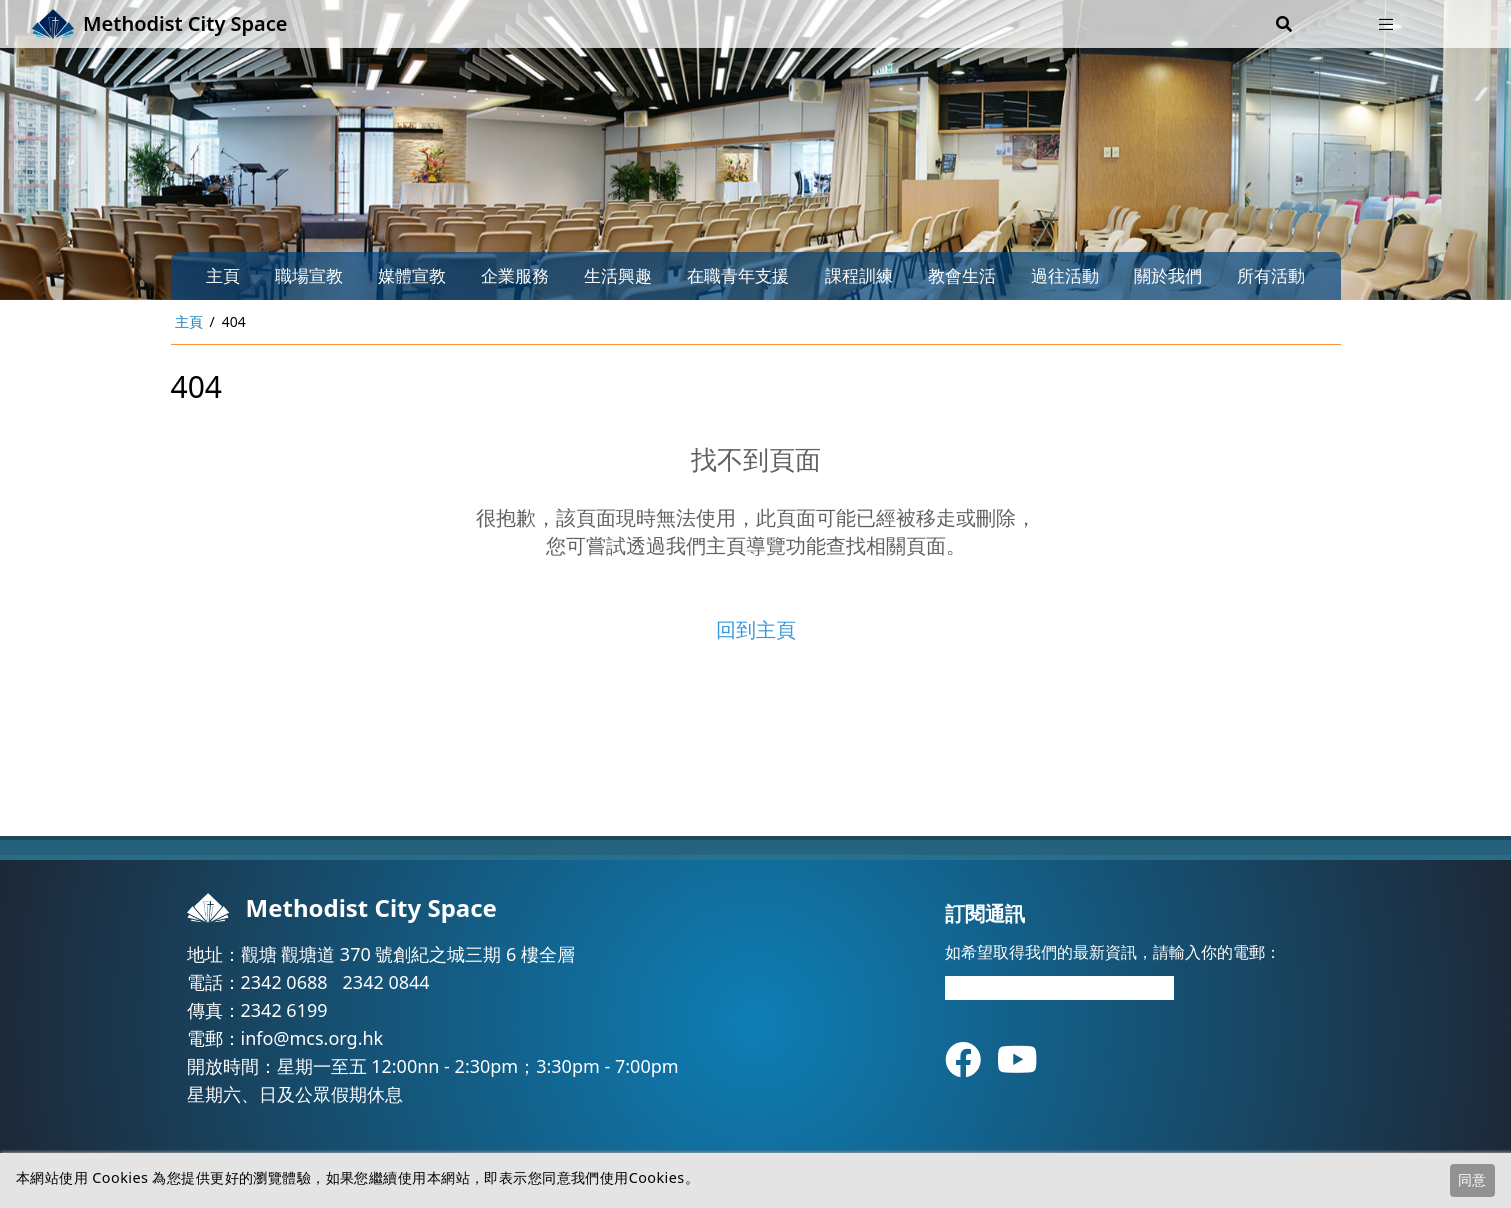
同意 (1472, 1179)
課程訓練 (859, 275)
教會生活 (962, 275)
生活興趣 (618, 275)
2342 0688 (284, 982)
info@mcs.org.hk (312, 1038)
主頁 (223, 275)
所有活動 (1271, 275)
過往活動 (1065, 275)
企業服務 (515, 275)
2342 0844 (386, 982)
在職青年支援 (738, 275)
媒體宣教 (412, 275)
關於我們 (1168, 275)
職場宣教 (309, 275)
